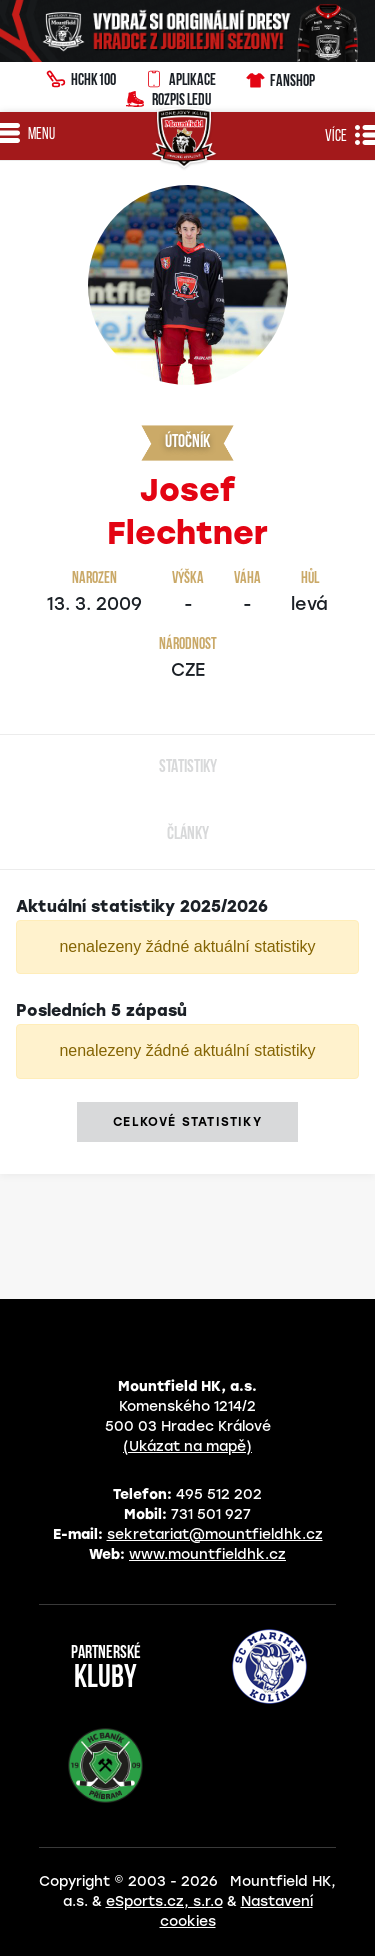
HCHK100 (81, 77)
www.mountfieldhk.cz (207, 1554)
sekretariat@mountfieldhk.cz (215, 1534)
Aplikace (180, 77)
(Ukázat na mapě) (187, 1446)
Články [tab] (188, 834)
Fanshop (279, 77)
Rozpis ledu (168, 97)
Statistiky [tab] (188, 767)
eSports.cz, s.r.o (164, 1901)
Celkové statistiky (187, 1122)
